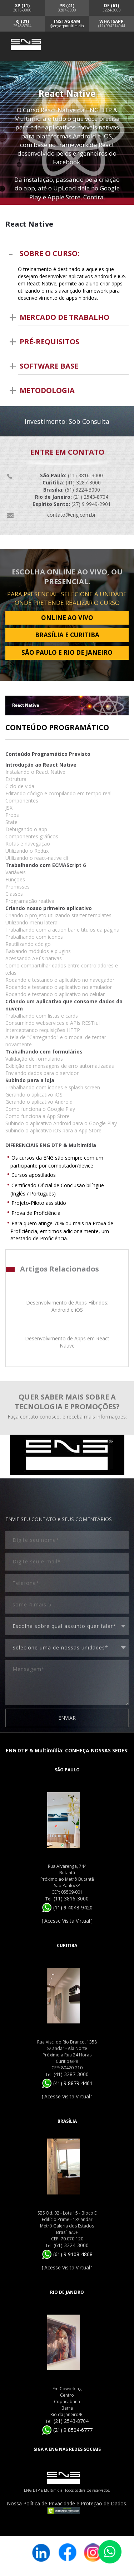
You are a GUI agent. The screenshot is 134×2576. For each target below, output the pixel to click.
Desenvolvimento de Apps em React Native (67, 1342)
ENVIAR (67, 1717)
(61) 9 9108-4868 (67, 2254)
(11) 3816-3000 (71, 1898)
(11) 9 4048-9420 (67, 1907)
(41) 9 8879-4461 (67, 2083)
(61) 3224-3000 (71, 2245)
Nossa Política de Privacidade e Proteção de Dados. (67, 2503)
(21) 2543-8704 (71, 2421)
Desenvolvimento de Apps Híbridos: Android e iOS (67, 1306)
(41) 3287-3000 (71, 2074)
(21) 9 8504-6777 (67, 2429)
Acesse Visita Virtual (67, 1920)
